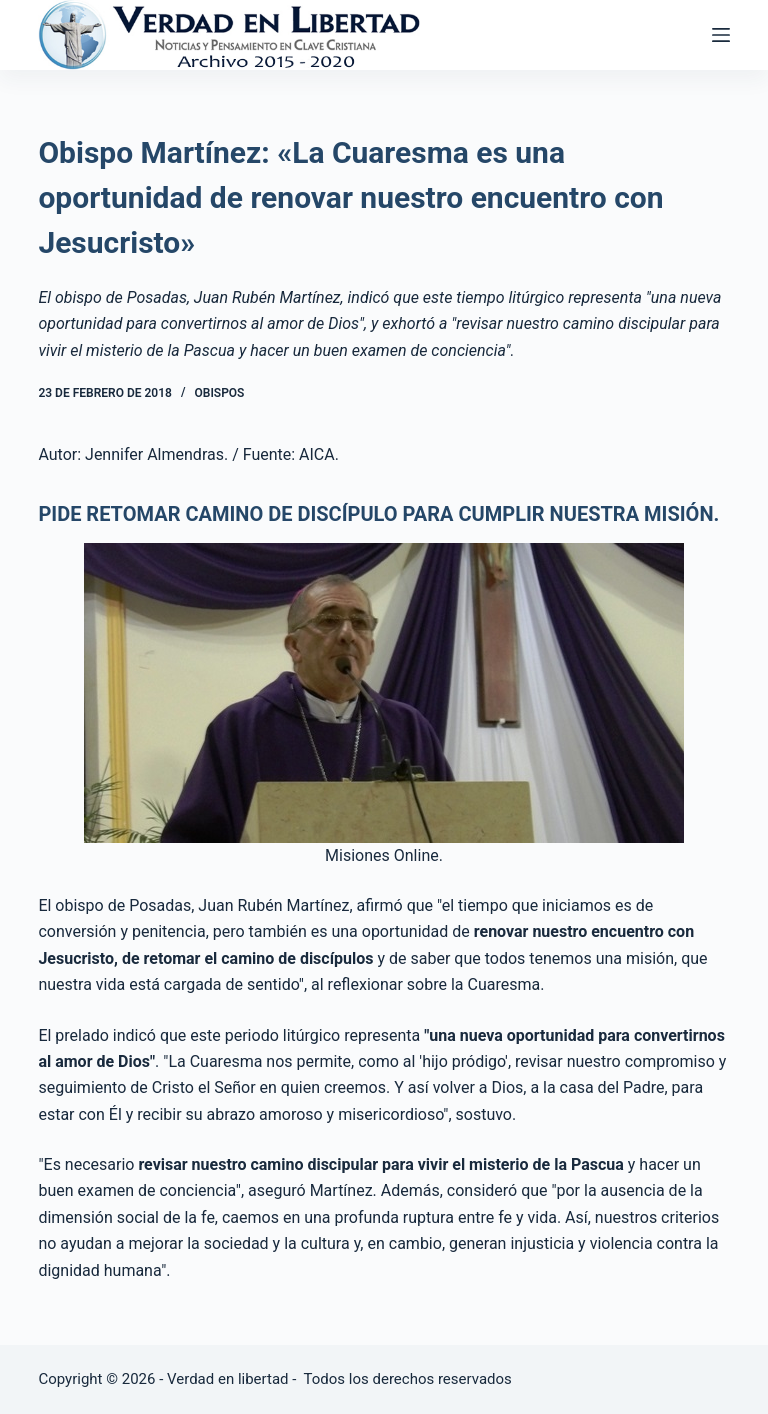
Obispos (219, 393)
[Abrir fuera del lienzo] (721, 35)
